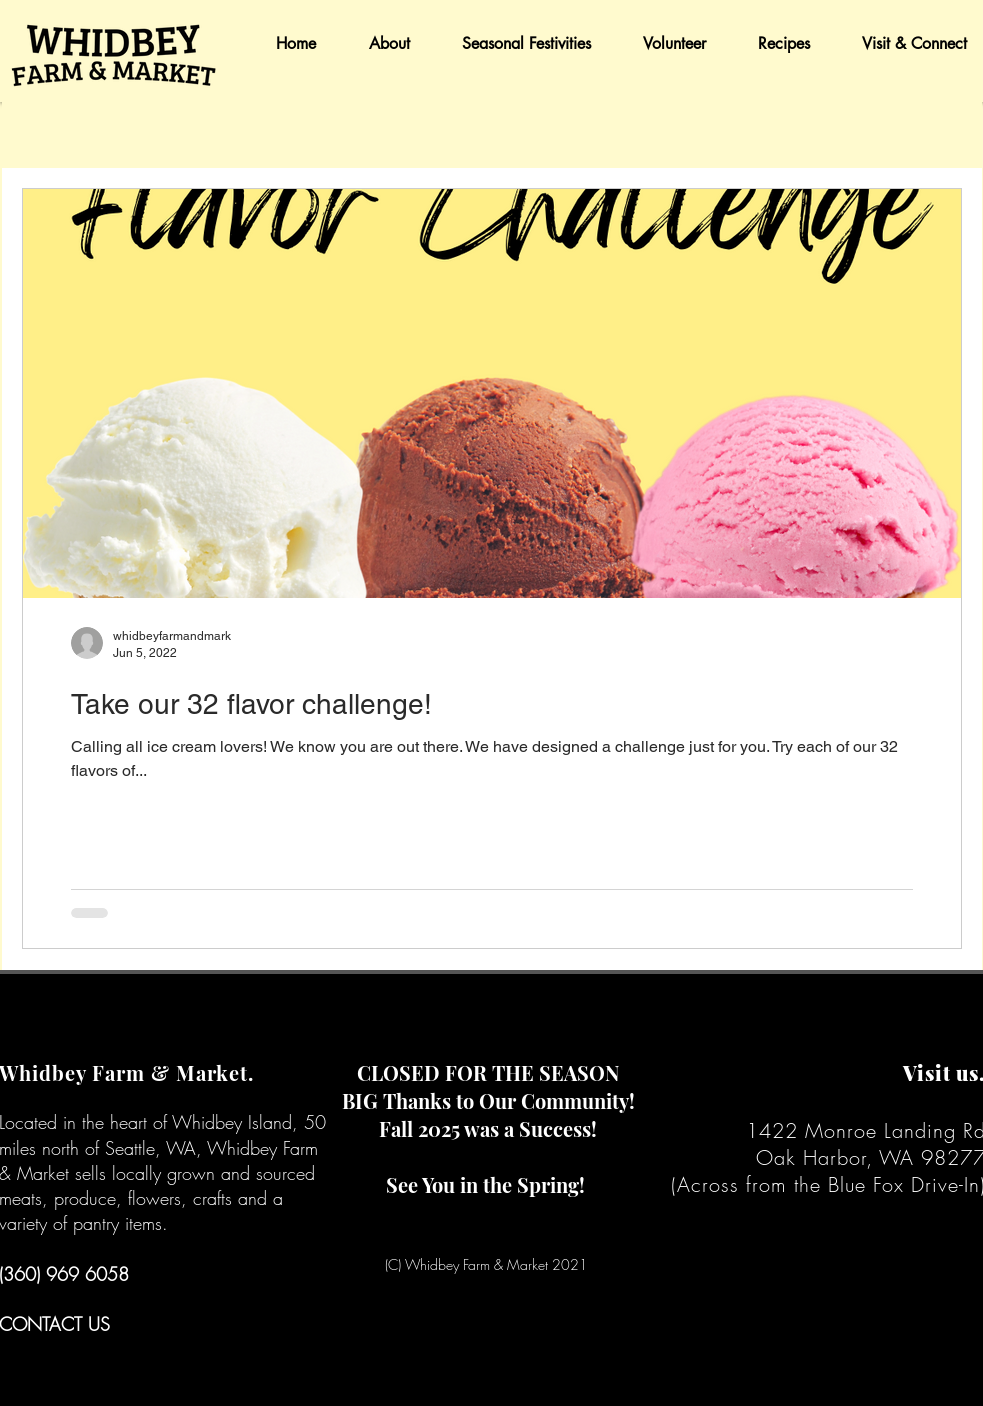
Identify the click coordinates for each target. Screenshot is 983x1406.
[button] (378, 43)
